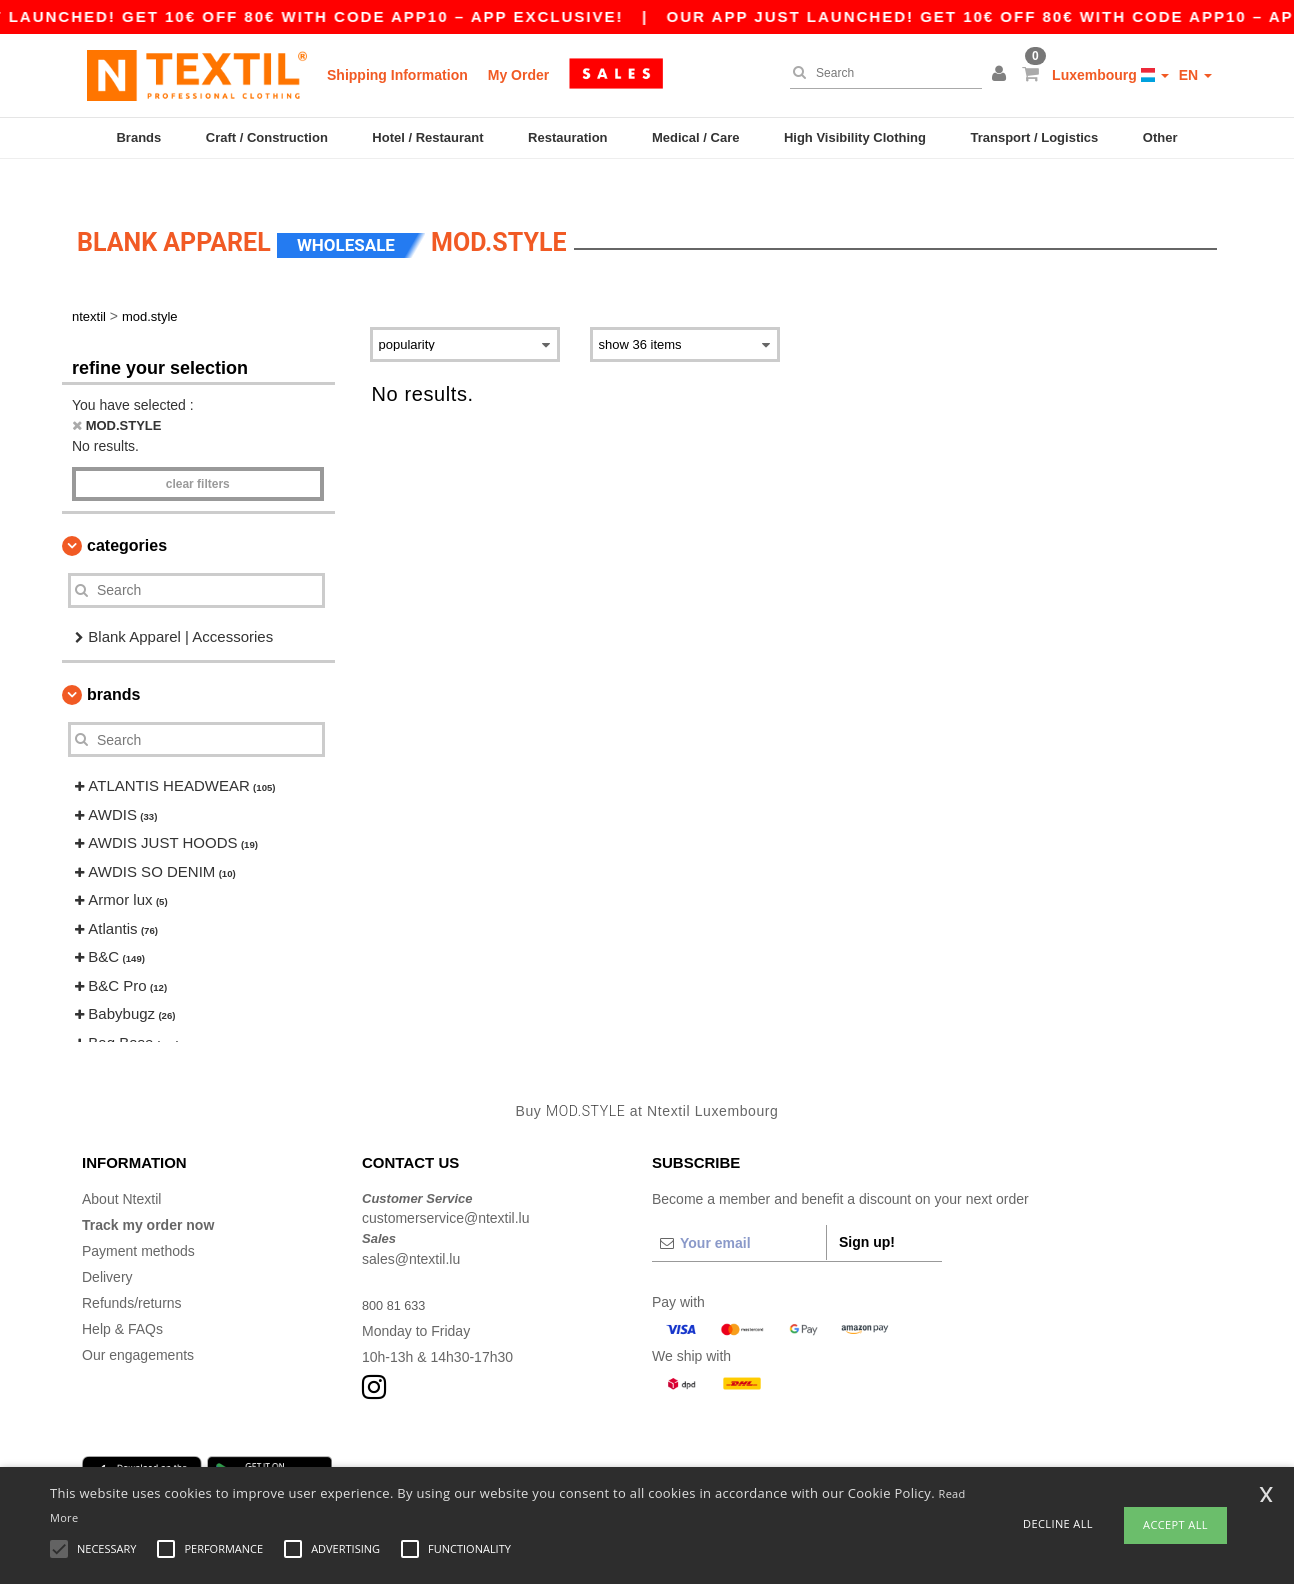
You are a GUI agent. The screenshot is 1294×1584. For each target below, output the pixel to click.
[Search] (881, 73)
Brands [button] (113, 665)
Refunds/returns (132, 1273)
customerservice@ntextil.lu (446, 1189)
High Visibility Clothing (855, 137)
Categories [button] (127, 515)
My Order (518, 75)
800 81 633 (397, 1275)
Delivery (107, 1247)
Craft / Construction (267, 137)
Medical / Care (695, 137)
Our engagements (138, 1325)
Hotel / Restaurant (427, 137)
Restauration (567, 137)
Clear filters (198, 454)
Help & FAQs (122, 1299)
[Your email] (739, 1213)
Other (1160, 137)
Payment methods (138, 1221)
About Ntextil (121, 1169)
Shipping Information (397, 75)
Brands (138, 137)
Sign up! (867, 1212)
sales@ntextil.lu (411, 1229)
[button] (1002, 75)
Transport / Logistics (1034, 137)
